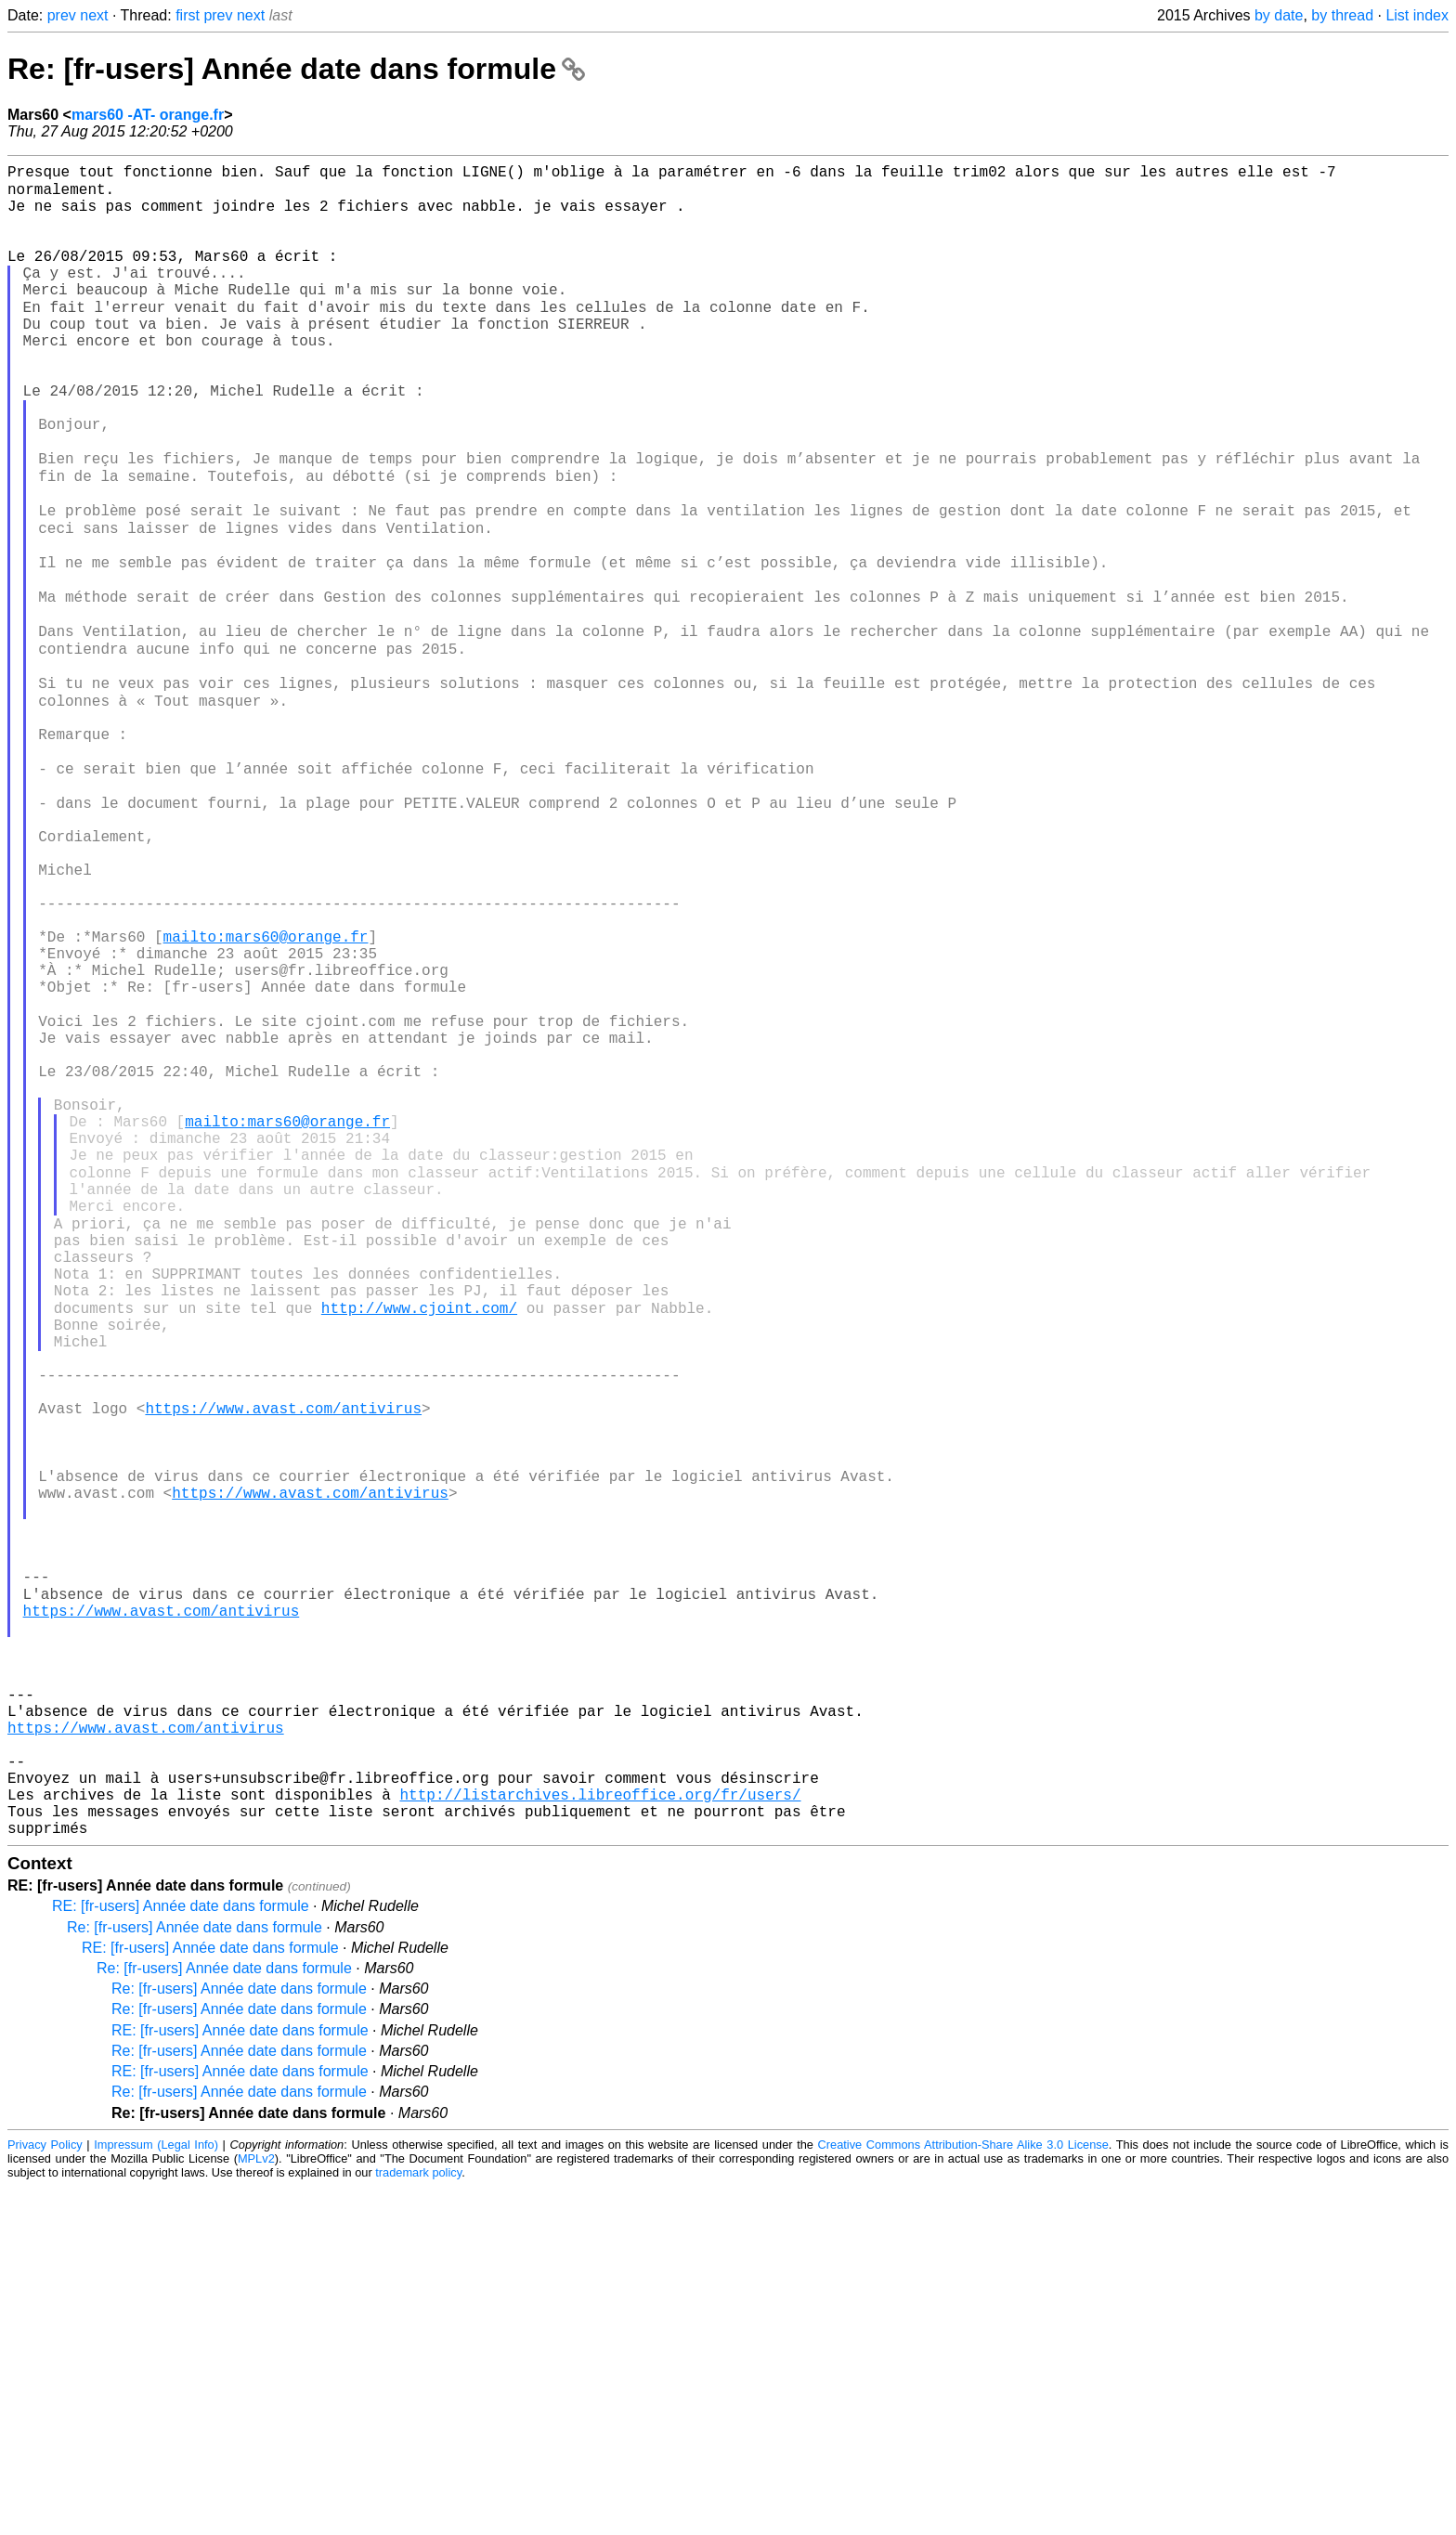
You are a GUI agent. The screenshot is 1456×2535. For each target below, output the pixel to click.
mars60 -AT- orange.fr (148, 115)
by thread (1342, 15)
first (188, 15)
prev (61, 15)
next (94, 15)
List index (1417, 15)
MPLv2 (256, 2507)
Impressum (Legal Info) (156, 2493)
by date (1278, 15)
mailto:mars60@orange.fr (266, 1093)
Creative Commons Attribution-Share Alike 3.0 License (963, 2493)
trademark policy (418, 2521)
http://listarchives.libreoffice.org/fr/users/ (599, 2135)
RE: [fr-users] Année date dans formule (180, 2254)
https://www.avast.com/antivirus (283, 1665)
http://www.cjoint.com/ (419, 1542)
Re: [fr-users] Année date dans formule (296, 68)
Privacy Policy (45, 2493)
